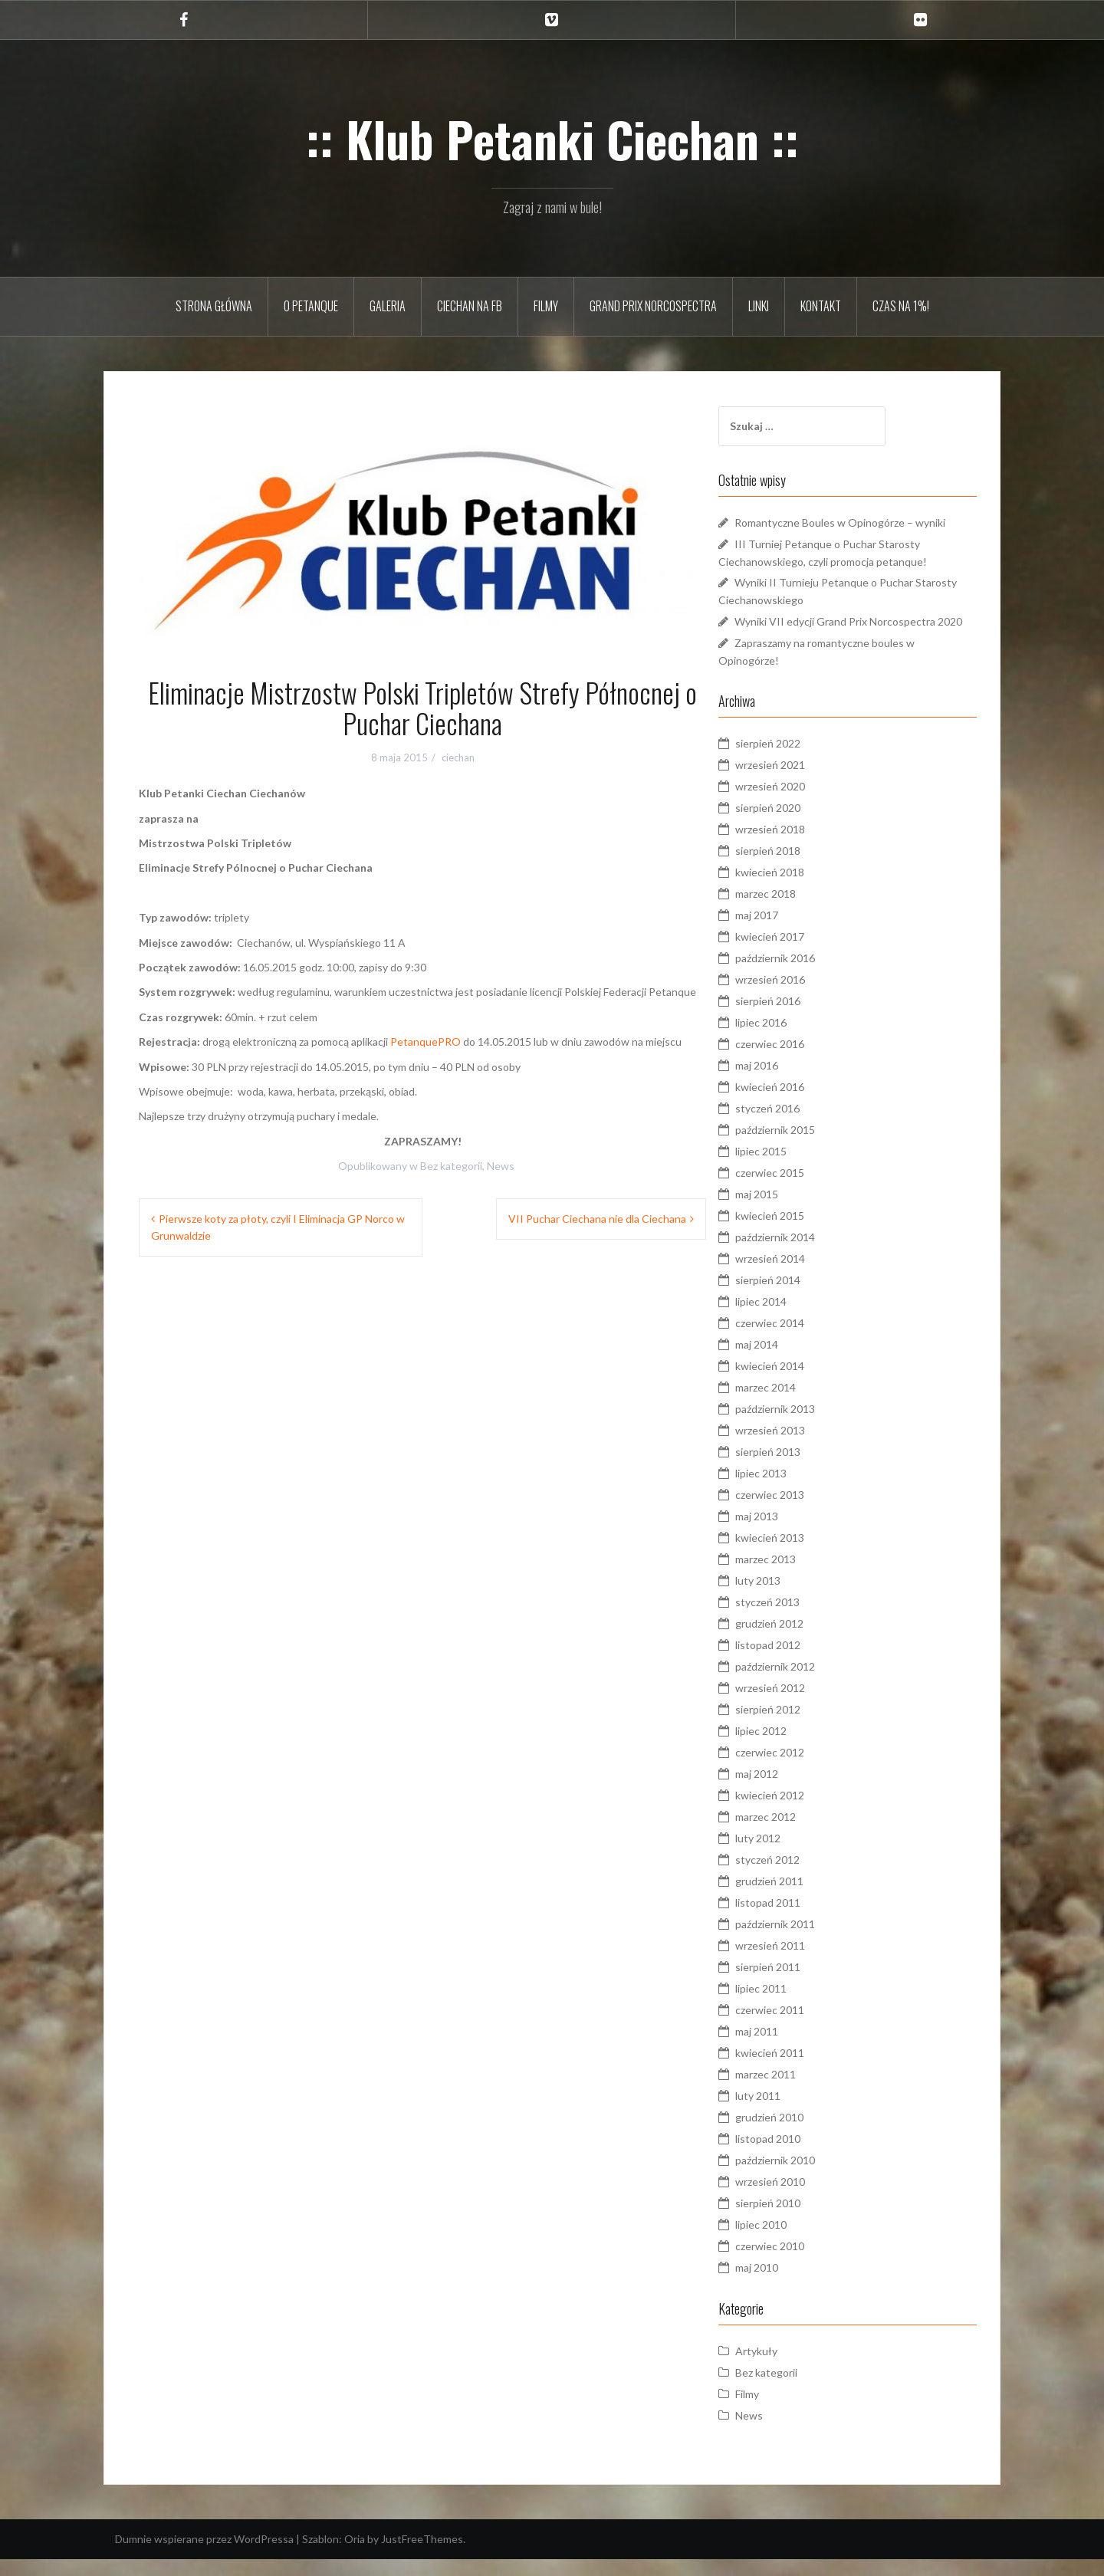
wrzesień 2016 (798, 996)
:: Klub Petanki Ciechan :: (552, 139)
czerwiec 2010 (798, 2262)
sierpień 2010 (796, 2219)
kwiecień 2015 (798, 1232)
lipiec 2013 (789, 1490)
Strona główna (214, 306)
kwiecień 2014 (798, 1382)
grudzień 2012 (798, 1640)
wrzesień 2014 (798, 1275)
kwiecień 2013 (798, 1554)
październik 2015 (803, 1146)
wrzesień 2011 (798, 1962)
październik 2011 (803, 1940)
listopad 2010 (796, 2155)
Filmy (546, 306)
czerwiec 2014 (798, 1339)
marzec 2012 (794, 1833)
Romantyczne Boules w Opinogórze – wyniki (868, 522)
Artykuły (785, 2367)
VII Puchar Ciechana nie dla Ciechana (597, 1218)
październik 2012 (803, 1683)
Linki (758, 306)
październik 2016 (803, 974)
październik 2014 (803, 1253)
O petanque (311, 306)
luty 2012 (786, 1854)
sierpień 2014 (796, 1296)
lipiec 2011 (789, 2005)
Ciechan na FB (469, 306)
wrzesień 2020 (798, 803)
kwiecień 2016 (798, 1103)
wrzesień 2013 (798, 1447)
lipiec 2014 (789, 1318)
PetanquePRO (425, 1041)
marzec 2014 (794, 1404)
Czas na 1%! (900, 306)
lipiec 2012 (789, 1747)
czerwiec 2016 (798, 1060)
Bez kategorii (451, 1165)
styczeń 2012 (796, 1876)
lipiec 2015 (789, 1168)
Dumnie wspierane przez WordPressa (204, 2555)
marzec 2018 (794, 910)
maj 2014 (785, 1361)
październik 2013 (803, 1425)
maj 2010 (785, 2284)
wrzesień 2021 (798, 781)
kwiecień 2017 (798, 953)
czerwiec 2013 (798, 1511)
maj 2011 (785, 2048)
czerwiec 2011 (798, 2026)
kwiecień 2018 (798, 888)
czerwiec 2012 (798, 1769)
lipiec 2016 (789, 1039)
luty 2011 (786, 2112)
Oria (354, 2555)
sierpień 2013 (796, 1468)
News (500, 1165)
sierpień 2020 (796, 824)
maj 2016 (785, 1082)
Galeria (388, 306)
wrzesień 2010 (798, 2198)
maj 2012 (785, 1790)
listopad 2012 (796, 1661)
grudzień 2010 (798, 2134)
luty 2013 (786, 1597)
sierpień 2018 (796, 867)
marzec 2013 (794, 1575)
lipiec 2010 (789, 2241)
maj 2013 (785, 1532)
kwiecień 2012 (798, 1812)
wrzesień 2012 (798, 1704)
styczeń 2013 (796, 1618)
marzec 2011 (794, 2091)
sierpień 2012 (796, 1726)
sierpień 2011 (796, 1983)
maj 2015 (785, 1210)
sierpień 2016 (796, 1017)
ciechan (458, 757)
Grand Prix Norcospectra (653, 306)
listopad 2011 (796, 1919)
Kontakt (820, 306)
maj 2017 (785, 931)
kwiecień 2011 (798, 2069)
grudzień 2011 (798, 1897)
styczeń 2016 (796, 1125)
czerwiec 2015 (798, 1189)
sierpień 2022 (796, 760)
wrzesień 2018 (798, 846)
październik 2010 (803, 2176)
